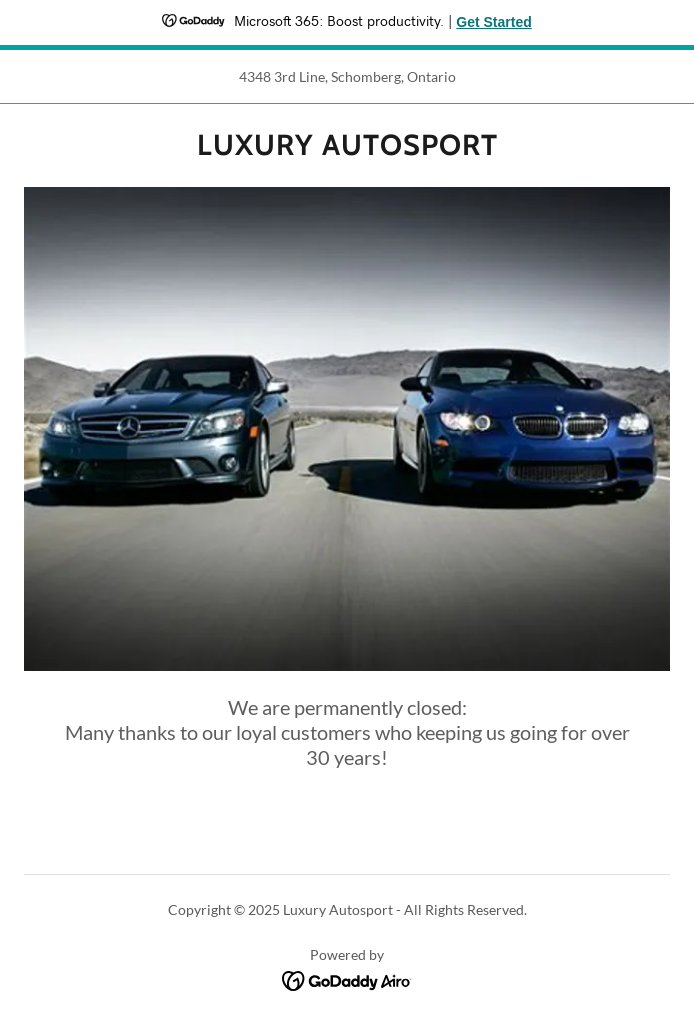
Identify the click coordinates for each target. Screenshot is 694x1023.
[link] (347, 145)
